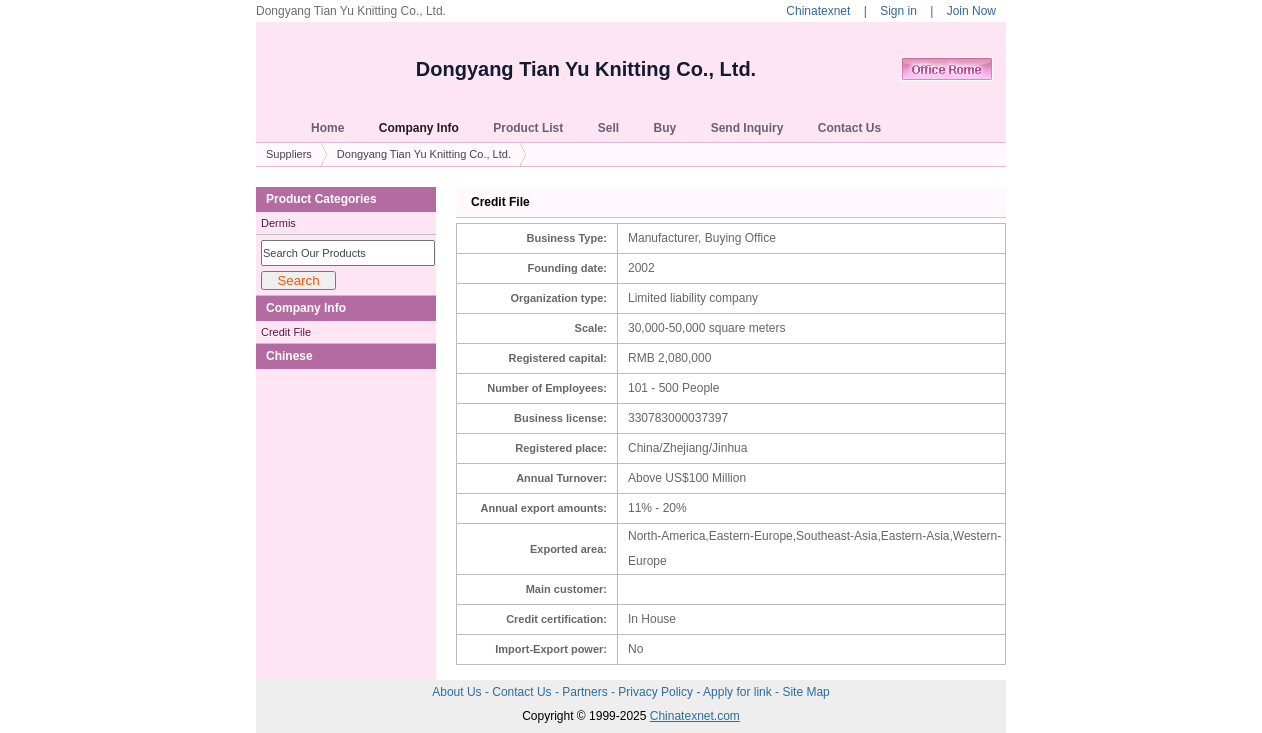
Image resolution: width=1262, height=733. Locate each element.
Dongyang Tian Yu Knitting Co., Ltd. (586, 69)
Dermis (278, 223)
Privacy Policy (657, 692)
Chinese (289, 356)
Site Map (805, 692)
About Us (458, 692)
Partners (586, 692)
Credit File (286, 332)
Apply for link (739, 692)
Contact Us (523, 692)
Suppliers (289, 154)
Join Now (971, 11)
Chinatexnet (818, 11)
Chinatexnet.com (695, 716)
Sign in (898, 11)
